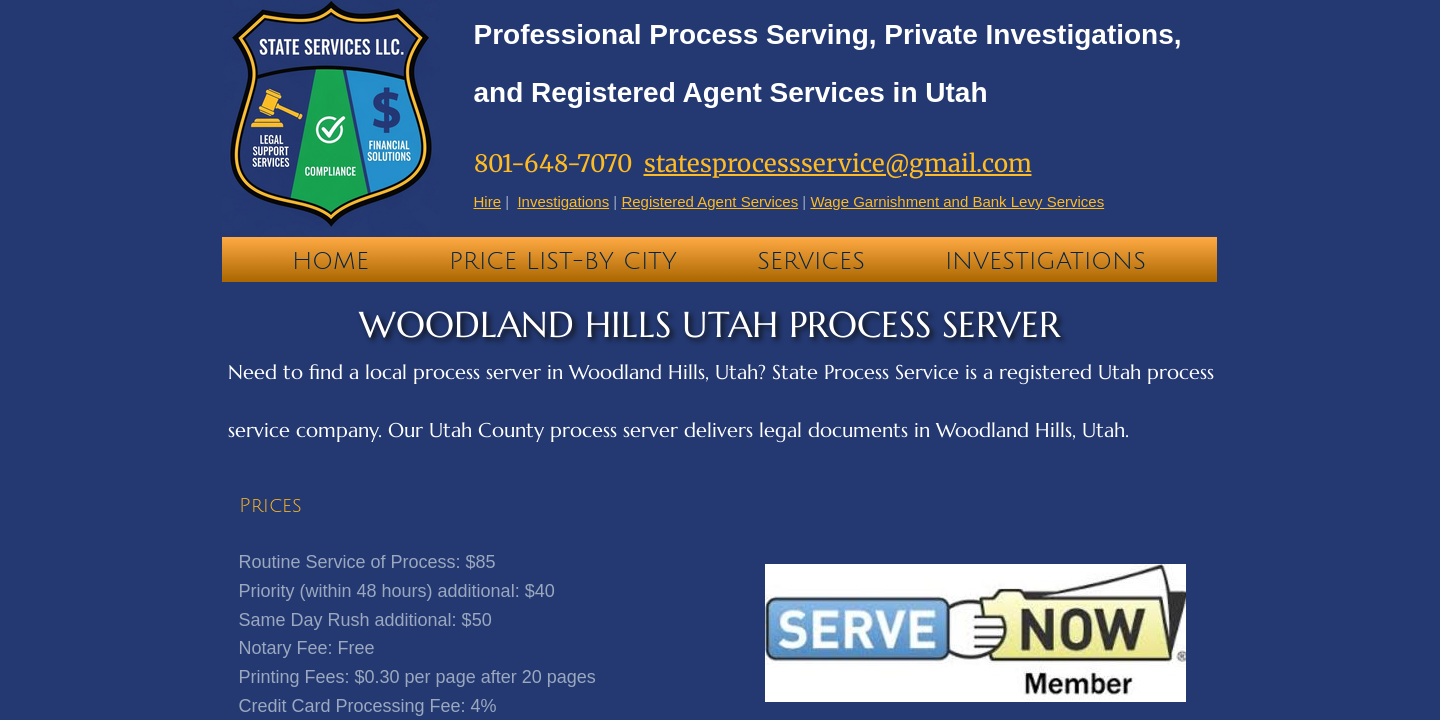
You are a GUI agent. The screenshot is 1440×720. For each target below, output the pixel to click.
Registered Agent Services (709, 201)
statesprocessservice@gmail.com (838, 163)
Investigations (1045, 261)
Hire (488, 201)
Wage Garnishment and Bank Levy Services (957, 201)
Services (811, 261)
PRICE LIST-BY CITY (563, 261)
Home (330, 261)
